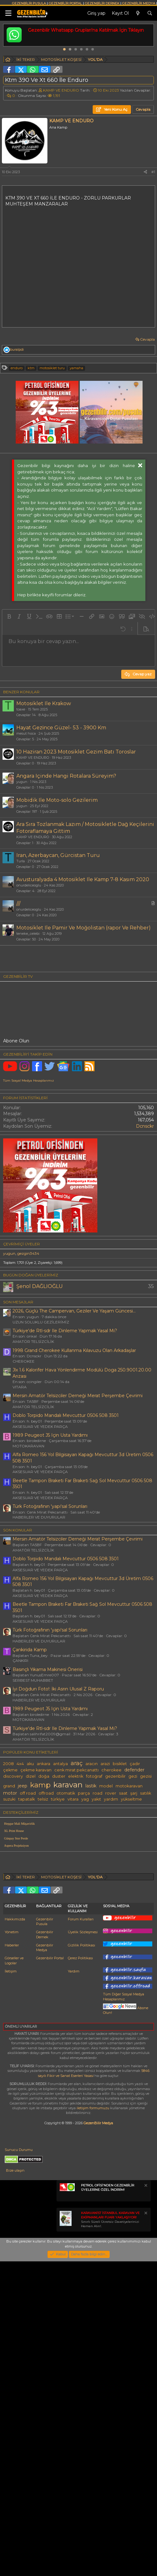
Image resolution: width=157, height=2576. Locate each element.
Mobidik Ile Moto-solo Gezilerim (57, 800)
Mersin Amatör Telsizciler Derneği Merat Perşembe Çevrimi (78, 1539)
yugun (21, 782)
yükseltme (131, 1943)
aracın (91, 1907)
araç (77, 1907)
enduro (17, 368)
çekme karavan (35, 1914)
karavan (68, 1928)
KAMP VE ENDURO (61, 90)
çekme (10, 1914)
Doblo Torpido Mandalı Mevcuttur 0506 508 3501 (66, 1559)
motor (10, 1937)
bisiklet (120, 1907)
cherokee (111, 1914)
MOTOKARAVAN (28, 1590)
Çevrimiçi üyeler (21, 1388)
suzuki (9, 1943)
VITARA (20, 1531)
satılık (145, 1937)
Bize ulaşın (15, 2458)
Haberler (12, 2233)
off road (28, 1937)
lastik (90, 1930)
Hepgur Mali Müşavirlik (19, 1967)
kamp (40, 1928)
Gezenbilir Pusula (44, 2209)
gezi (132, 1920)
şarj (133, 1937)
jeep (22, 1930)
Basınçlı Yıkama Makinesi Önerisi (48, 1813)
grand (9, 1930)
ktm (31, 368)
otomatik (66, 1937)
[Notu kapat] (145, 2474)
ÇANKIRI (20, 1804)
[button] (9, 616)
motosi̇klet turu (52, 368)
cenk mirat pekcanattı (76, 1914)
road (97, 1937)
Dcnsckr (145, 1270)
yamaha (76, 368)
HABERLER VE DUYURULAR (39, 1661)
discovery (13, 1920)
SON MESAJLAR (18, 1446)
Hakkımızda (15, 2207)
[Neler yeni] (138, 13)
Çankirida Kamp (30, 1793)
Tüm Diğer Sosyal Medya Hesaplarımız (123, 2284)
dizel (30, 1920)
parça (84, 1937)
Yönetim (12, 2220)
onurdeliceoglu (28, 885)
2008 (8, 1907)
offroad (46, 1937)
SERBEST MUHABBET (33, 1824)
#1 (153, 172)
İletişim (11, 2259)
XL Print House (14, 1975)
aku (30, 1907)
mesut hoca (26, 733)
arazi (105, 1907)
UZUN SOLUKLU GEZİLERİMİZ (41, 1466)
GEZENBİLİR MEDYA (138, 3)
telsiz (43, 1943)
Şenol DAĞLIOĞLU (39, 1430)
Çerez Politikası (80, 2246)
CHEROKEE (24, 1505)
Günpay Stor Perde (16, 1982)
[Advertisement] (72, 1031)
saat (123, 1937)
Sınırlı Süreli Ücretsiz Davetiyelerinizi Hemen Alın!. (110, 2507)
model (106, 1930)
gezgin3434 (28, 1397)
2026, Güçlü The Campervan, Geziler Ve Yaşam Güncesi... (74, 1455)
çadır (135, 1907)
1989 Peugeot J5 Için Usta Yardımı (50, 1579)
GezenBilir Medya (98, 2411)
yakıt (96, 1943)
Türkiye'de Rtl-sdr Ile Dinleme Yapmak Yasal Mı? (65, 1474)
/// (18, 904)
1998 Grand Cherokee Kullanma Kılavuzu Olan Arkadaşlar (74, 1494)
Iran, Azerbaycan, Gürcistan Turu (58, 855)
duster (58, 1920)
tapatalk (26, 1943)
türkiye (58, 1943)
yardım (111, 1943)
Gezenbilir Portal (50, 2246)
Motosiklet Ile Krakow (43, 703)
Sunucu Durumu (19, 2437)
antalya (60, 1907)
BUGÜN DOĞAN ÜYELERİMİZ (30, 1419)
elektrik (75, 1920)
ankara (43, 1907)
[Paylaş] (145, 172)
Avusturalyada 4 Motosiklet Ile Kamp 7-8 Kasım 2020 (82, 879)
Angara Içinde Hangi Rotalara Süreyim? (66, 776)
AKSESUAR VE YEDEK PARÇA (40, 1570)
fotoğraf (94, 1920)
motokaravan (129, 1930)
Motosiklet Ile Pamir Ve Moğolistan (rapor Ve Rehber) (83, 928)
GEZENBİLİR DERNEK (102, 3)
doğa (43, 1920)
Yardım (73, 2259)
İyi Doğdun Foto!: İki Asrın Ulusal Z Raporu (58, 1833)
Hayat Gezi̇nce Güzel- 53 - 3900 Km (61, 728)
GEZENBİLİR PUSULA (29, 3)
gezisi (146, 1920)
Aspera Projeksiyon (16, 1989)
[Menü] (8, 13)
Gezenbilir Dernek (44, 2222)
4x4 (20, 1907)
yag (85, 1943)
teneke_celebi (28, 933)
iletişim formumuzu (93, 2396)
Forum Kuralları (81, 2207)
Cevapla (147, 339)
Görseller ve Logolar (14, 2248)
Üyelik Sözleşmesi (83, 2220)
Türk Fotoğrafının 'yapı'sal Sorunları (50, 1650)
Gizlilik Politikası (81, 2233)
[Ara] (150, 13)
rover (110, 1937)
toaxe (20, 709)
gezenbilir (115, 1920)
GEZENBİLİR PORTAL (65, 3)
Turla (20, 861)
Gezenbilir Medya (44, 2235)
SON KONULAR (17, 1674)
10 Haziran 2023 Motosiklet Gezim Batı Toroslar (76, 752)
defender (134, 1914)
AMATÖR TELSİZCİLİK (33, 1485)
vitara (73, 1943)
